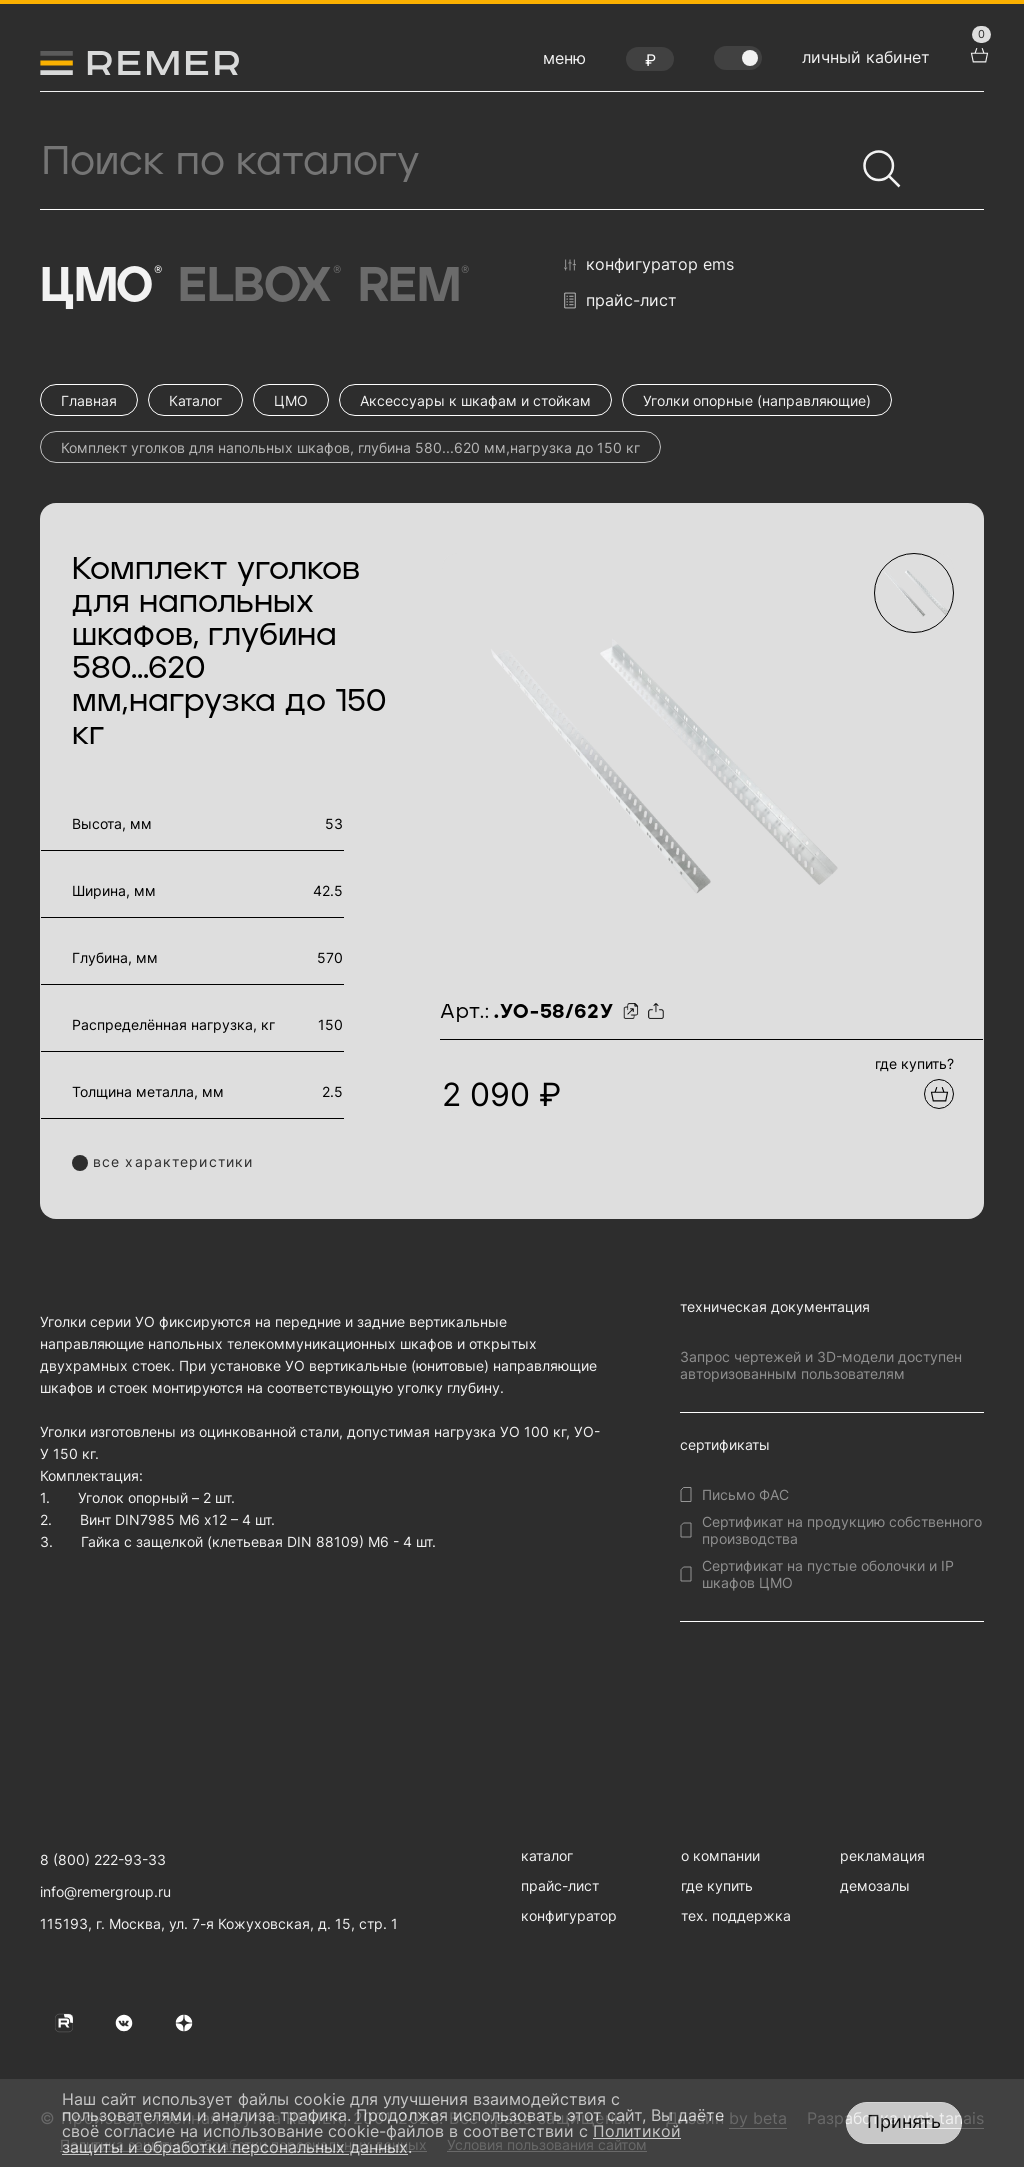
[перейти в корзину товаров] (977, 53)
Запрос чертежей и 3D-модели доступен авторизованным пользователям (821, 1365)
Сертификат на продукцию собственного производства (842, 1530)
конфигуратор (569, 1915)
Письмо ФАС (745, 1494)
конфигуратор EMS (649, 265)
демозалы (875, 1885)
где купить (717, 1885)
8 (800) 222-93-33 (103, 1859)
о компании (720, 1855)
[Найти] (873, 160)
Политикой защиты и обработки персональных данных (371, 2139)
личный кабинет (866, 57)
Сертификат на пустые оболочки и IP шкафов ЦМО (828, 1574)
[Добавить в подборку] (939, 1094)
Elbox (257, 287)
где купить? (914, 1063)
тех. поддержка (736, 1915)
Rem (412, 287)
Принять (904, 2121)
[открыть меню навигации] (564, 63)
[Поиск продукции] (447, 162)
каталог (547, 1855)
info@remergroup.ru (105, 1891)
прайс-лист (620, 300)
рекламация (882, 1855)
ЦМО (99, 287)
